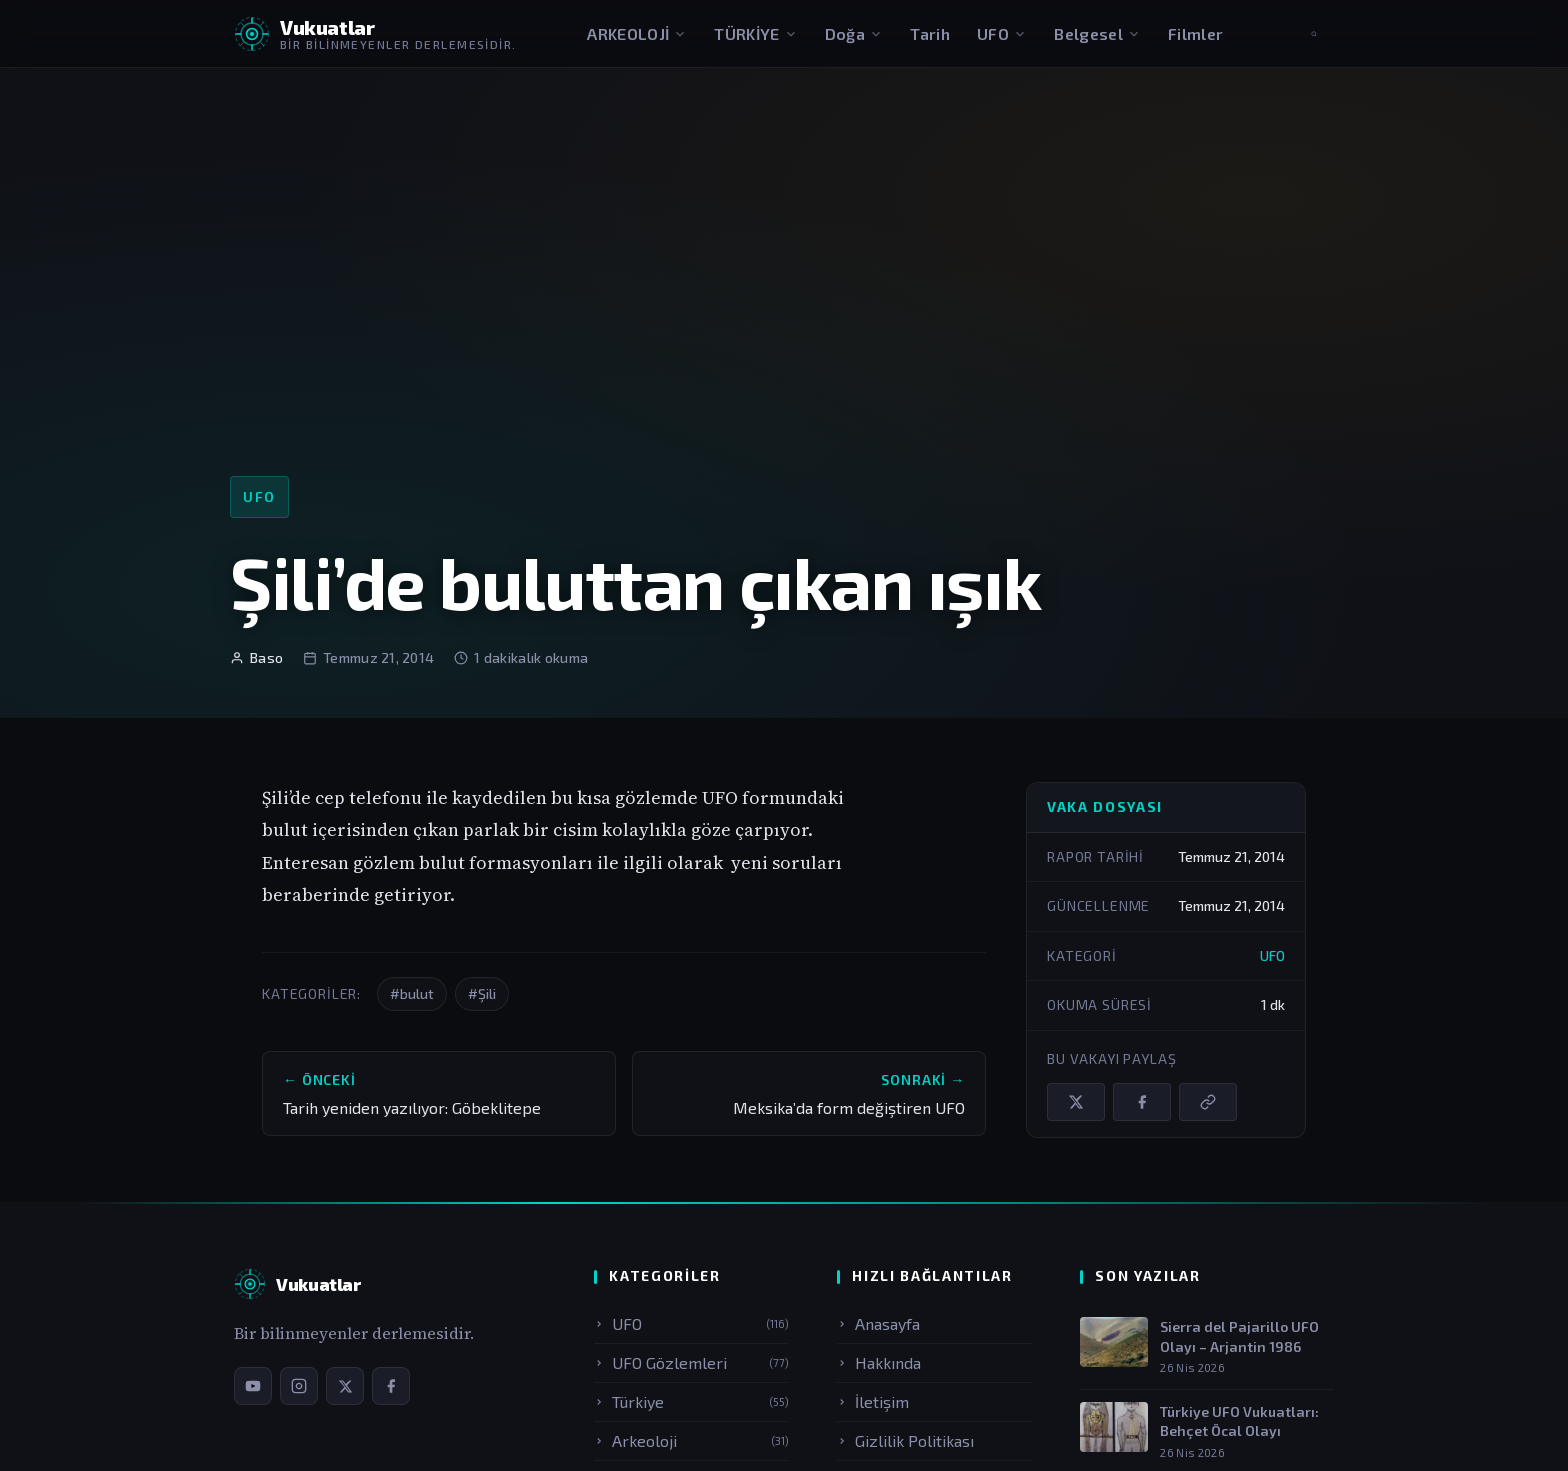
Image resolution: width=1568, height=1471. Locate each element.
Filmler (1195, 33)
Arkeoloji (691, 1440)
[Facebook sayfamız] (391, 1386)
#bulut (412, 993)
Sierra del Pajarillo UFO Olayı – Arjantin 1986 (1239, 1336)
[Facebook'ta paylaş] (1142, 1102)
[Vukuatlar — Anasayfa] (297, 1284)
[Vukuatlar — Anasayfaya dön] (375, 34)
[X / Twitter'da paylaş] (1076, 1102)
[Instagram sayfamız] (299, 1386)
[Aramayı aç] (1314, 34)
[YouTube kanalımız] (253, 1386)
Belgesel (1097, 33)
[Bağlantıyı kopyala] (1208, 1102)
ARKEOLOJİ (637, 33)
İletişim (873, 1401)
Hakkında (879, 1362)
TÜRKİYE (755, 33)
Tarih (930, 33)
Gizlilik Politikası (905, 1440)
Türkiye (691, 1401)
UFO (1002, 33)
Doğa (854, 33)
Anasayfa (878, 1323)
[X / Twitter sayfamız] (345, 1386)
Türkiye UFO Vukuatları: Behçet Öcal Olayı (1239, 1421)
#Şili (482, 993)
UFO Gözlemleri (691, 1362)
